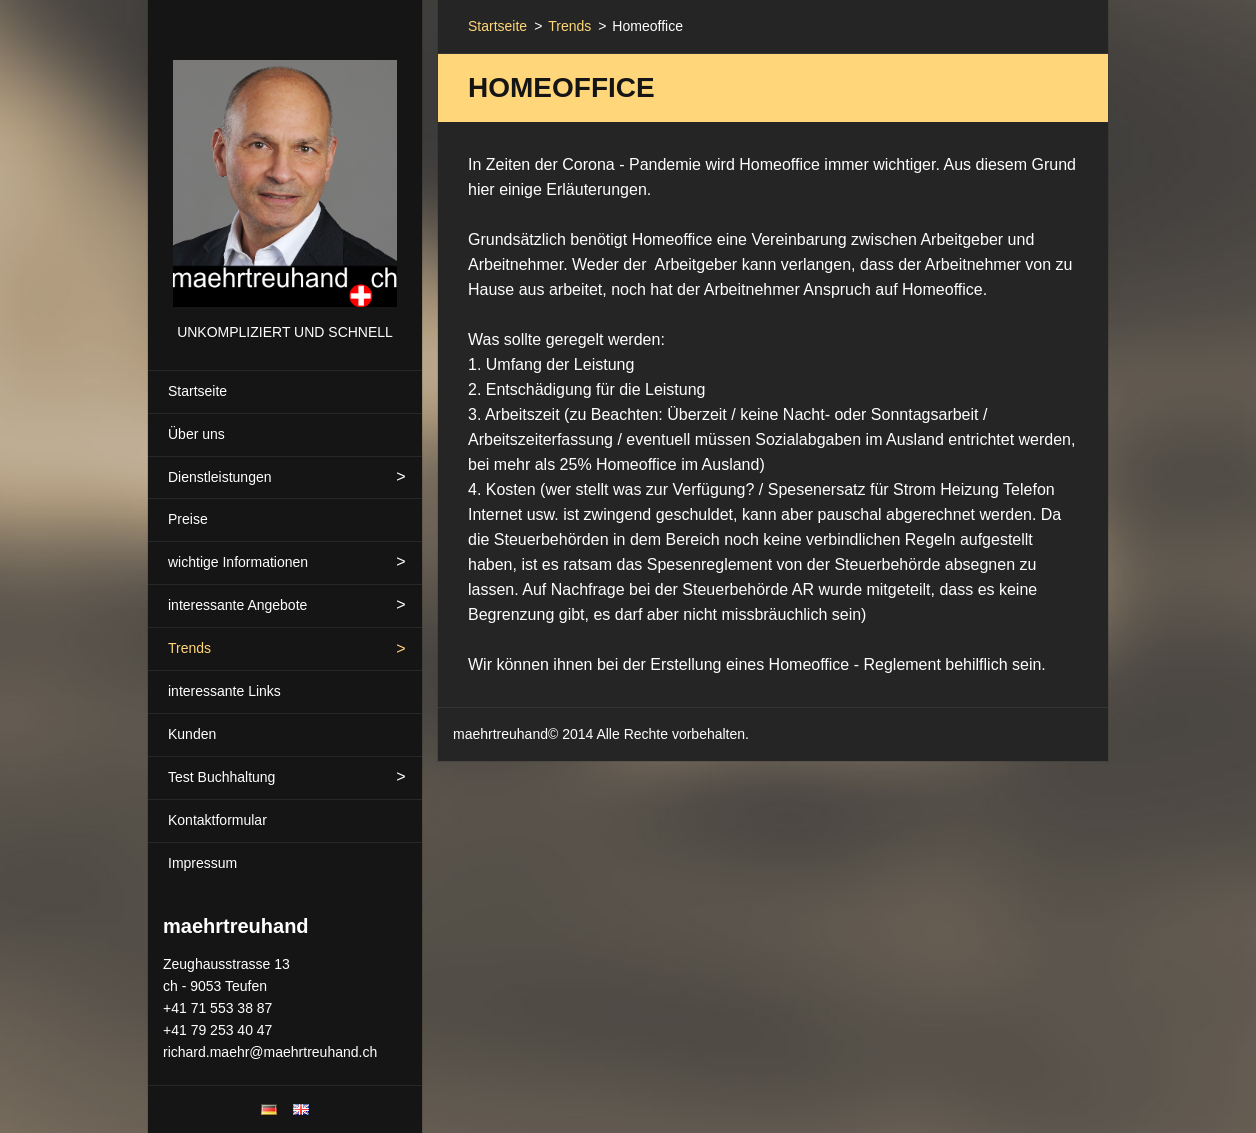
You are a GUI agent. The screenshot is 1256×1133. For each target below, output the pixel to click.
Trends (189, 648)
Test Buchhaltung (221, 777)
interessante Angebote (237, 605)
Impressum (202, 863)
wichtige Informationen (238, 562)
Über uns (196, 434)
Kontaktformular (217, 820)
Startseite (197, 391)
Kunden (192, 734)
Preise (188, 519)
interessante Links (224, 691)
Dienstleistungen (220, 477)
